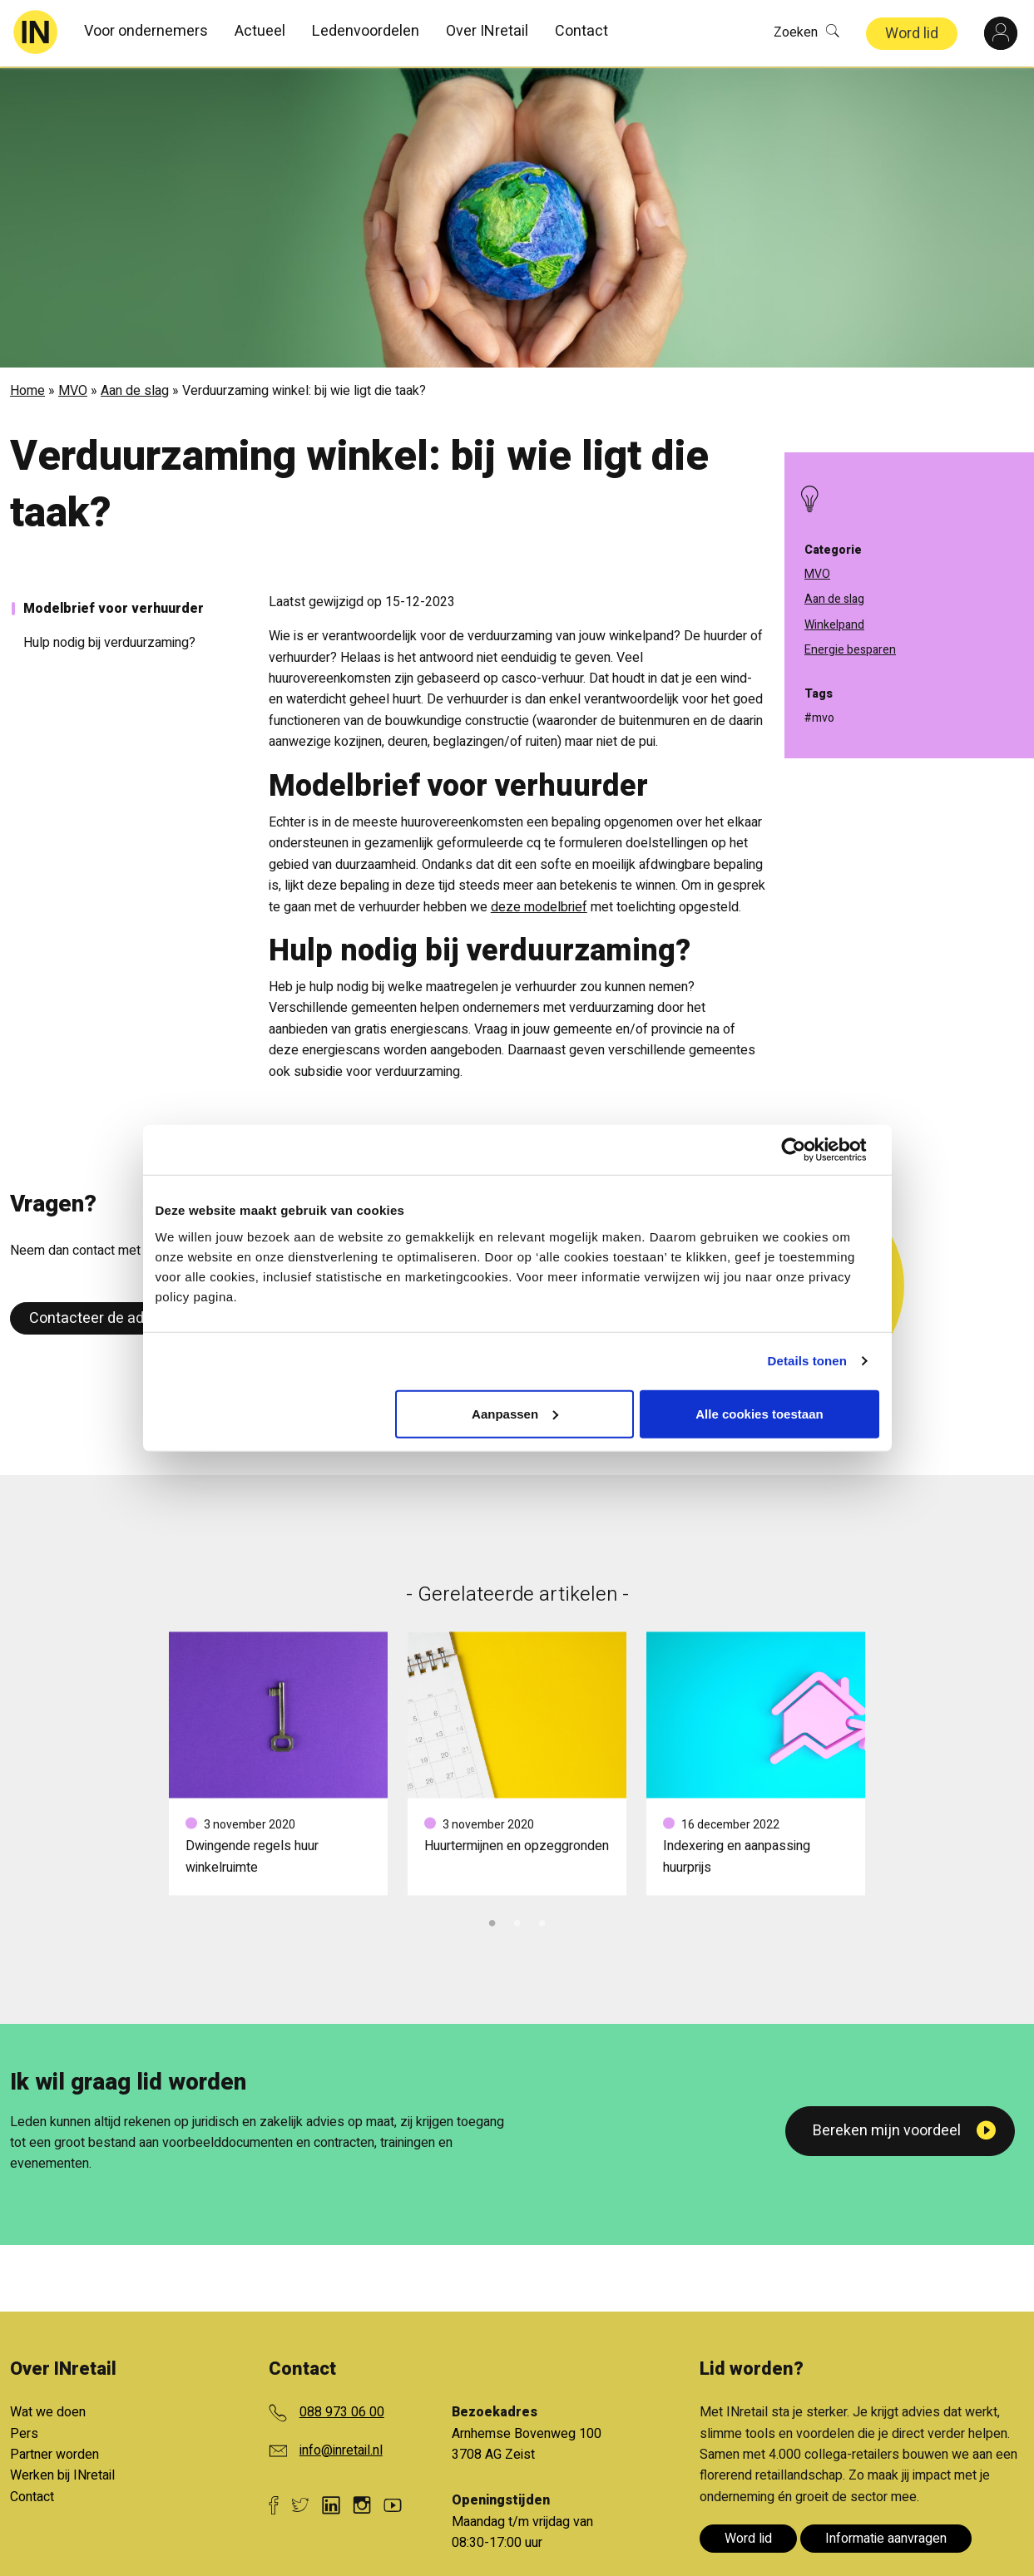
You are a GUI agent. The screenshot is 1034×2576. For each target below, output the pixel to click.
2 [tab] (517, 1918)
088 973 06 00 (341, 2411)
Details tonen (807, 1361)
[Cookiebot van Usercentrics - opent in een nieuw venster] (806, 1149)
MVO (72, 389)
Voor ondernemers (146, 31)
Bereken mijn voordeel (887, 2129)
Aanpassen (515, 1413)
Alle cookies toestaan (759, 1413)
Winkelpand (834, 625)
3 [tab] (542, 1918)
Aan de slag (135, 389)
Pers (24, 2431)
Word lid (911, 33)
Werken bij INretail (62, 2474)
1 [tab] (492, 1918)
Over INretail (487, 31)
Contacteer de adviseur (107, 1316)
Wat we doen (48, 2411)
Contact (581, 31)
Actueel (260, 31)
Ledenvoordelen (365, 31)
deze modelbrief (539, 905)
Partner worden (54, 2453)
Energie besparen (850, 650)
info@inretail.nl (341, 2448)
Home (27, 389)
